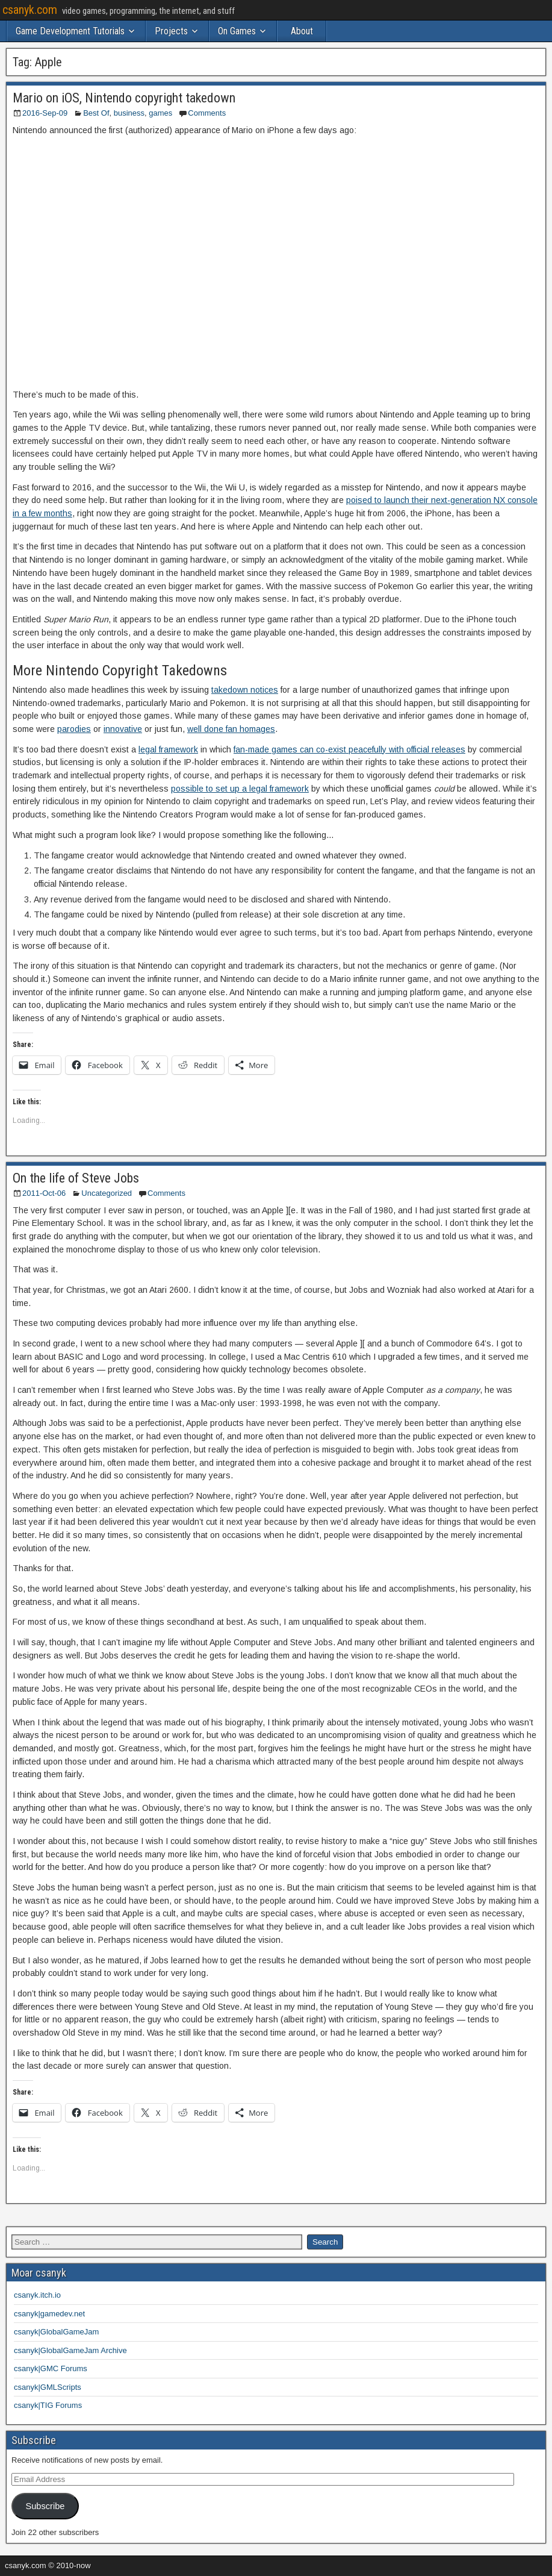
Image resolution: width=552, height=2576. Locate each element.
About (302, 31)
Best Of (96, 112)
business (129, 112)
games (160, 112)
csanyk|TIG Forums (48, 2405)
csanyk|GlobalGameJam (56, 2331)
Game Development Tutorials (70, 31)
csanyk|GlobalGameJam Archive (70, 2350)
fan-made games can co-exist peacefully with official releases (349, 749)
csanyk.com (29, 9)
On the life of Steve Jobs (76, 1178)
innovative (123, 729)
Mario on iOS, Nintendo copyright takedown (124, 97)
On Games (237, 31)
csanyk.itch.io (37, 2294)
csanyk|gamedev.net (49, 2313)
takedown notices (244, 690)
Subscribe (44, 2506)
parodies (74, 729)
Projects (171, 31)
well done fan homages (231, 729)
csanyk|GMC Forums (50, 2368)
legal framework (168, 749)
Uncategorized (106, 1193)
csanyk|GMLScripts (47, 2387)
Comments (207, 112)
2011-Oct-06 (44, 1193)
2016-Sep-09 (44, 112)
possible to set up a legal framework (240, 788)
